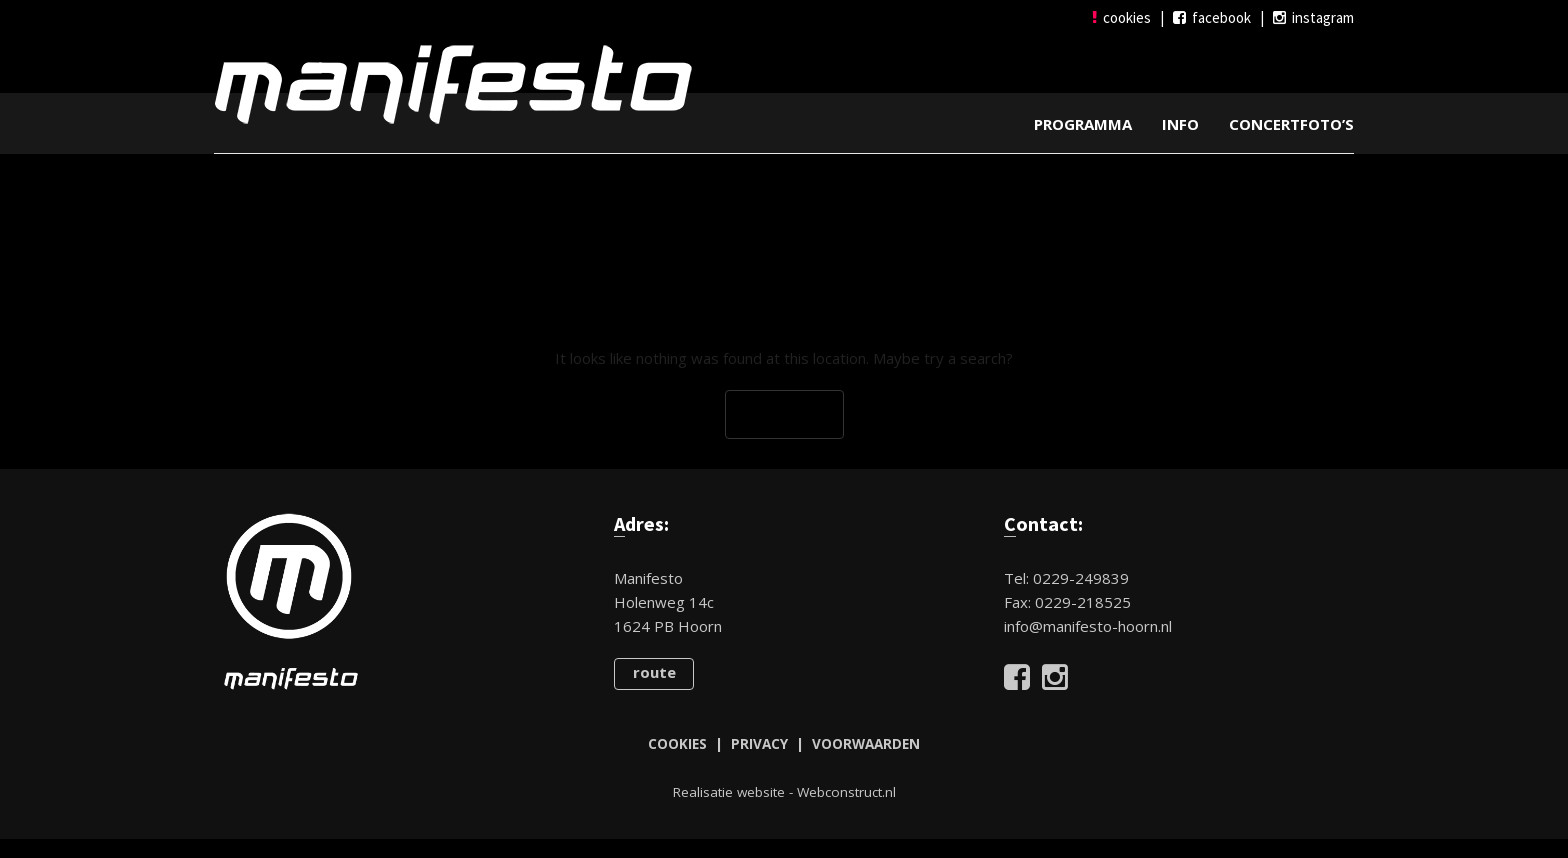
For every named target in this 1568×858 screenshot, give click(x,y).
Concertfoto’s (1291, 123)
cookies (1121, 17)
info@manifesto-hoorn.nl (1088, 625)
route (654, 671)
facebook (1212, 17)
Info (1180, 123)
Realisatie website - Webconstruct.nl (784, 791)
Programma (1083, 123)
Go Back (784, 414)
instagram (1313, 17)
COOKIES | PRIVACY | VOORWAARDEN (784, 743)
